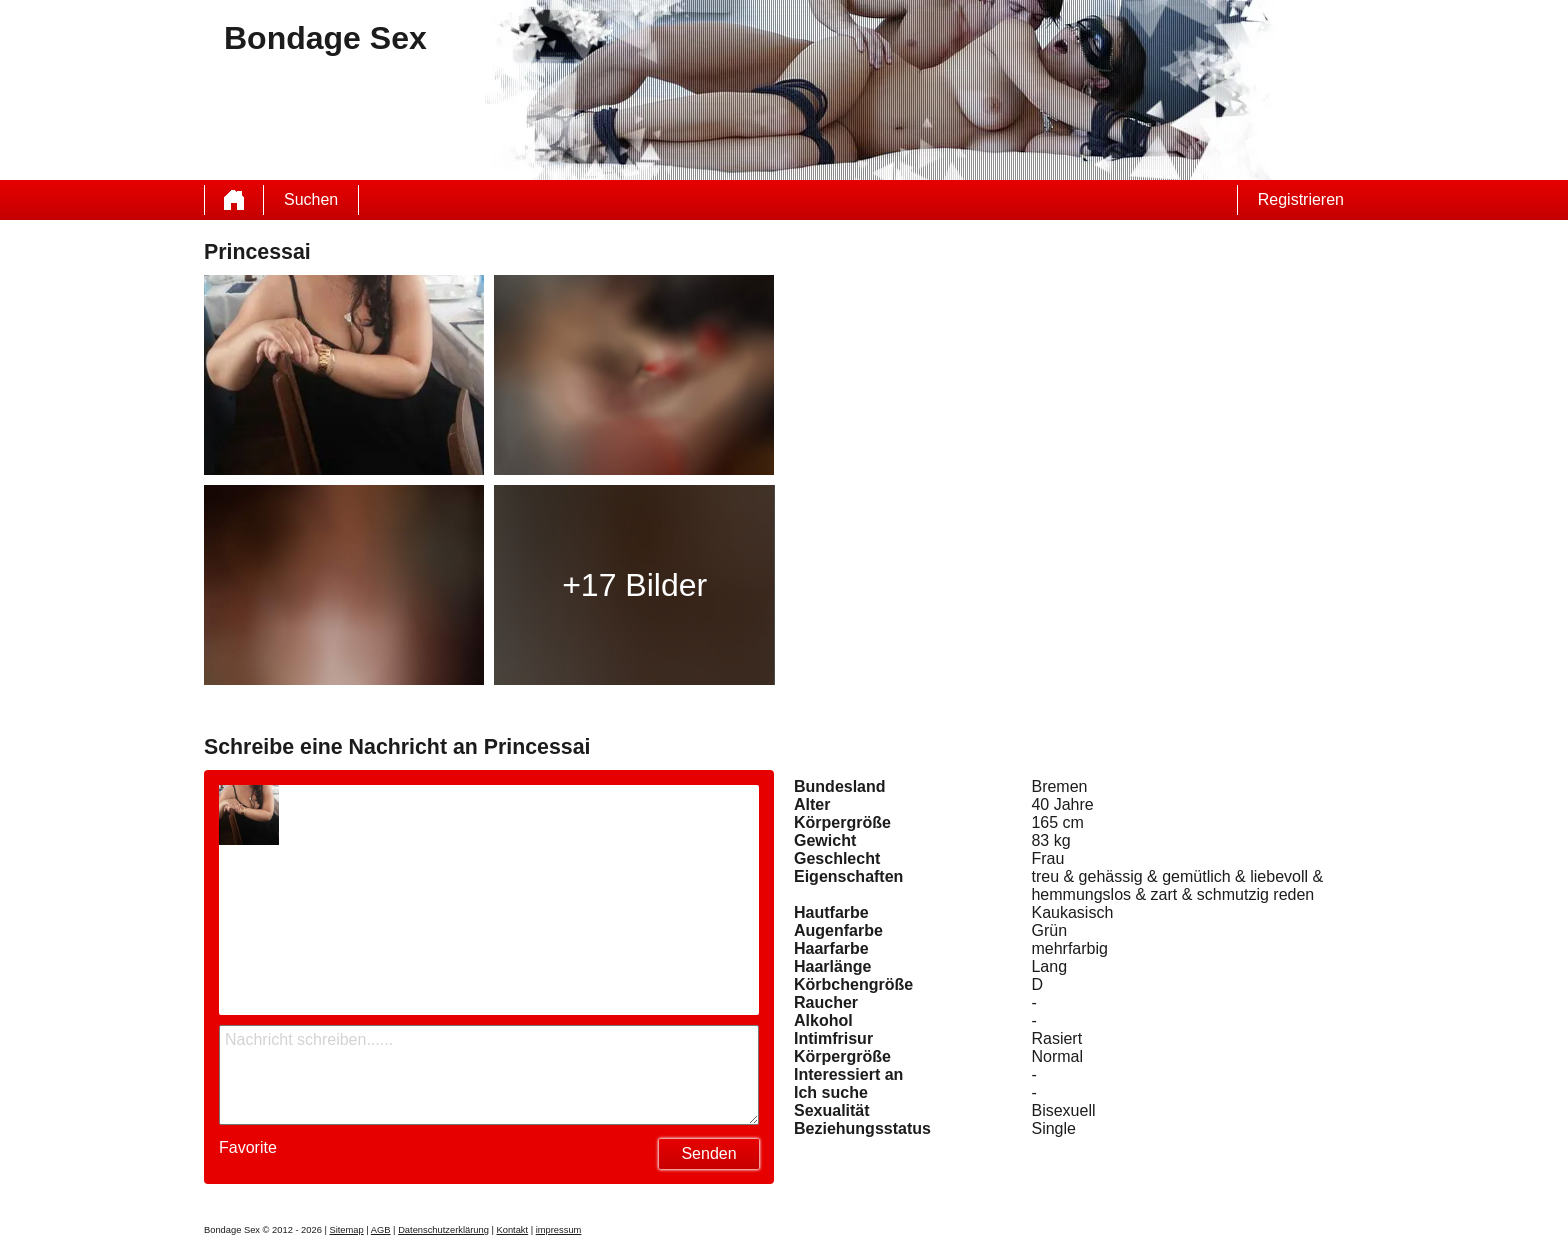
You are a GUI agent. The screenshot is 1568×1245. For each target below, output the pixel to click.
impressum (559, 1230)
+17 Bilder (634, 585)
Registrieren (1301, 199)
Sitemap (346, 1230)
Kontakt (512, 1230)
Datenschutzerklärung (443, 1230)
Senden (708, 1153)
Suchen (311, 199)
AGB (381, 1230)
